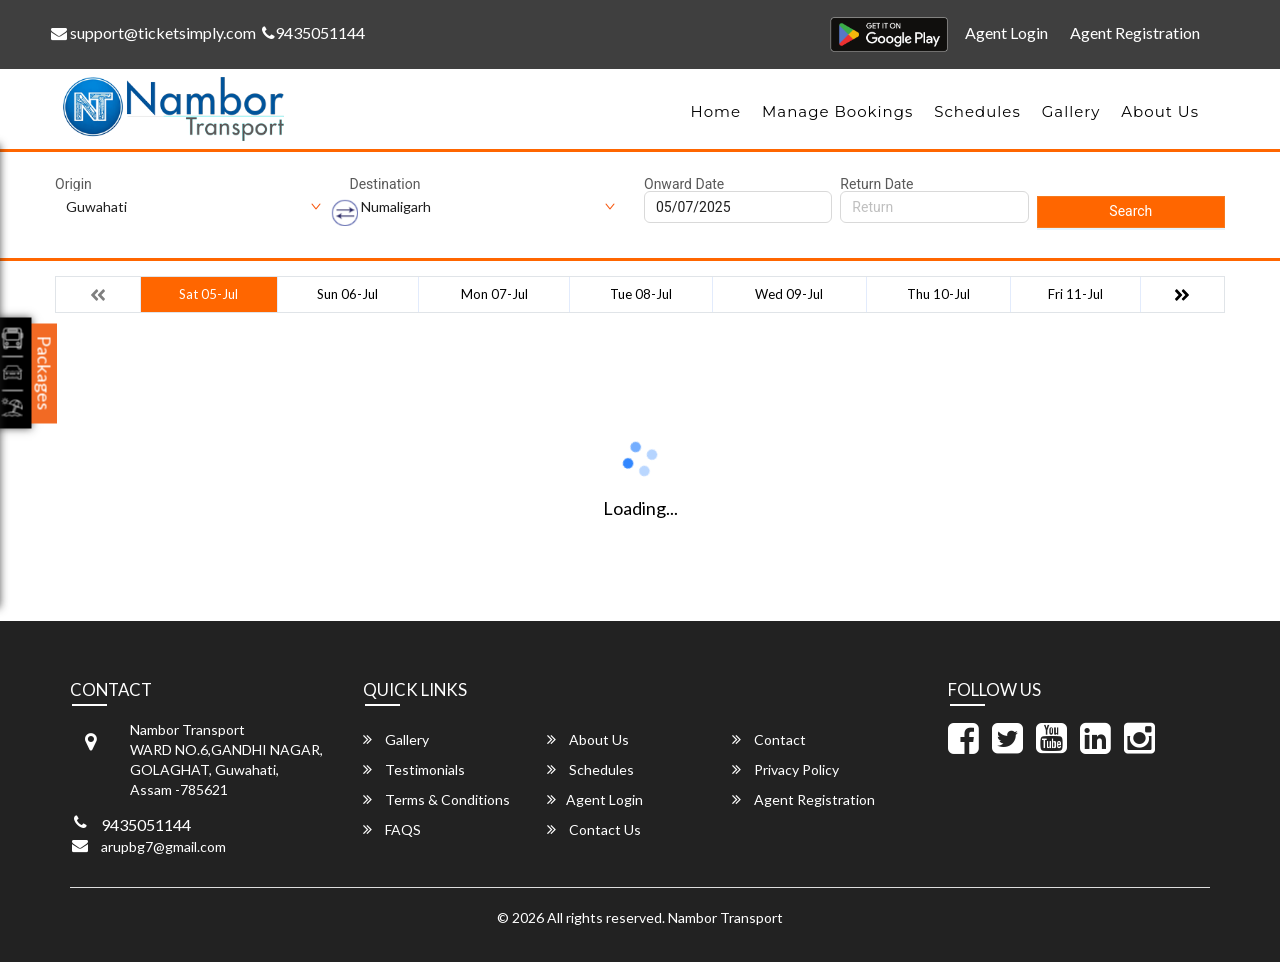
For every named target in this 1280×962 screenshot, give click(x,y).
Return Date (876, 184)
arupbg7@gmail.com (163, 846)
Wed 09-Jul (789, 294)
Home (715, 111)
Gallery (1071, 111)
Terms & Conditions (436, 799)
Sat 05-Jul (208, 294)
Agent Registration (1135, 32)
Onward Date (684, 184)
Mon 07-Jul (494, 294)
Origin (73, 184)
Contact (769, 739)
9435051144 (313, 32)
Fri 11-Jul (1075, 294)
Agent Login (1006, 32)
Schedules (977, 111)
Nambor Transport (725, 917)
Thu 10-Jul (938, 294)
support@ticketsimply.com (153, 32)
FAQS (392, 829)
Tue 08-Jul (641, 294)
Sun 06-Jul (347, 294)
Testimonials (414, 769)
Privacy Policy (785, 769)
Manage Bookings (837, 111)
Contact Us (594, 829)
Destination (385, 184)
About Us (1160, 111)
